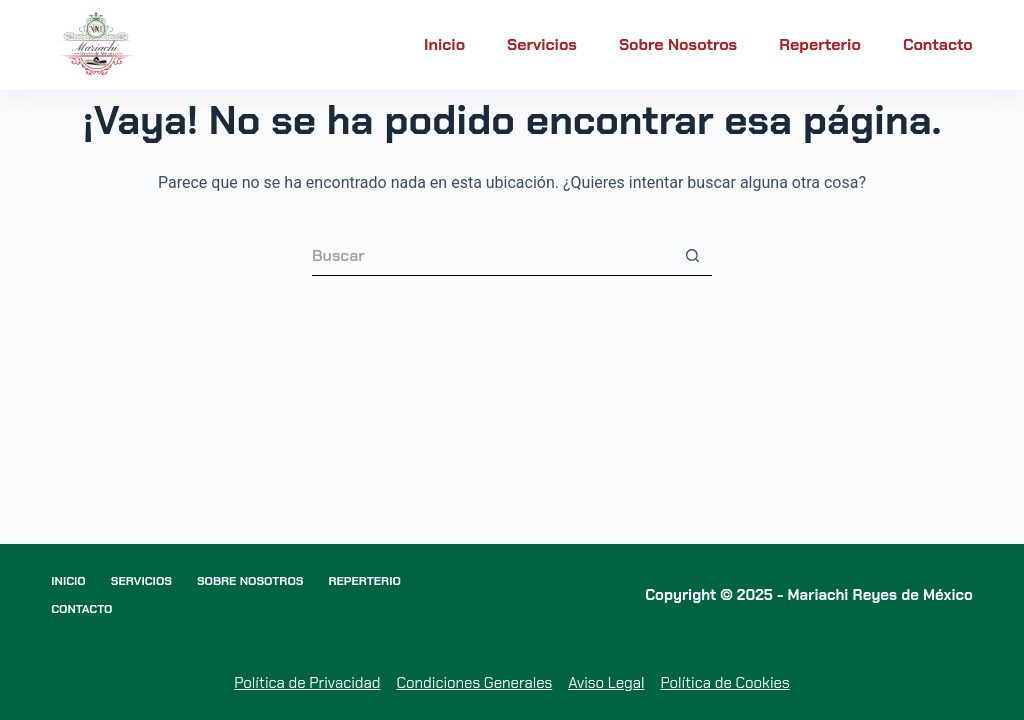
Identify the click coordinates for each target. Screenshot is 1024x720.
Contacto (938, 44)
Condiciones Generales (474, 683)
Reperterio (820, 44)
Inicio (444, 44)
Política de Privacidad (307, 683)
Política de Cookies (725, 683)
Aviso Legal (606, 683)
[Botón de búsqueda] (692, 256)
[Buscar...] (492, 256)
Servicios (542, 44)
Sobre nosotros (678, 44)
